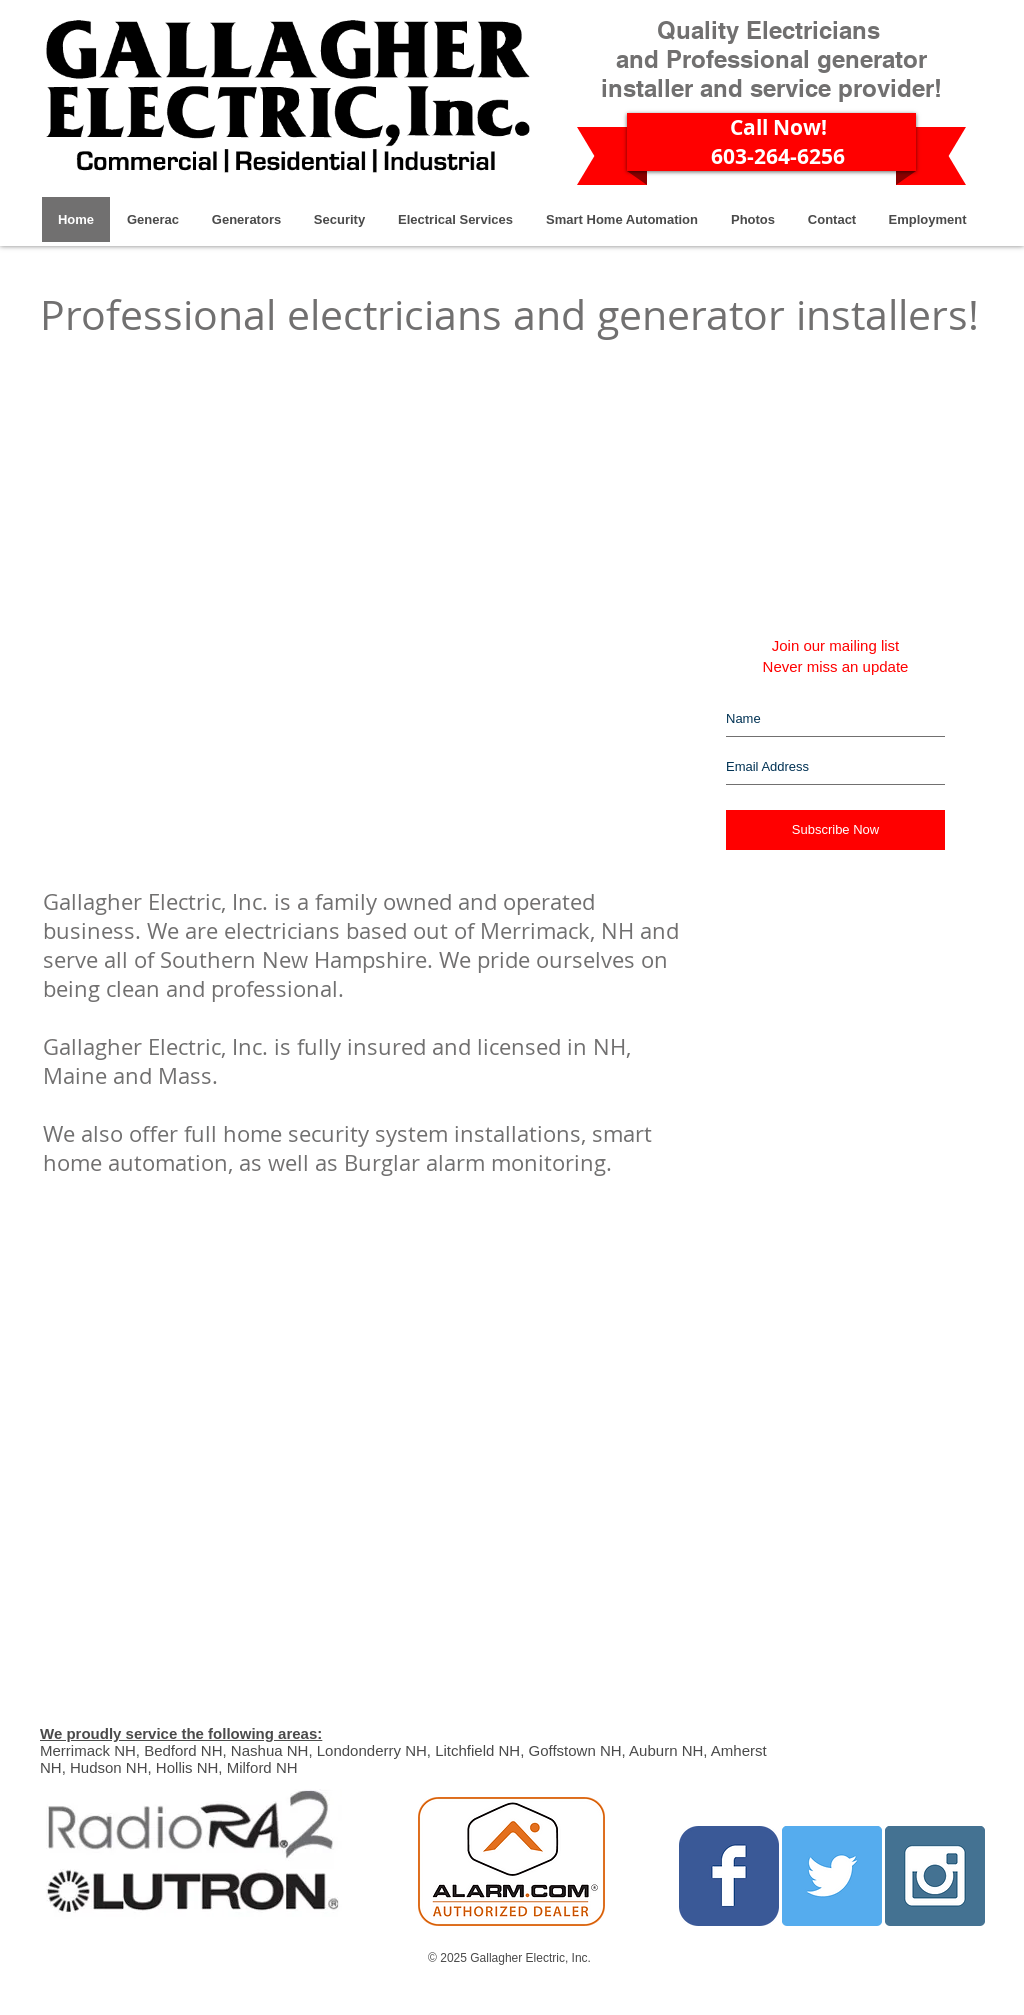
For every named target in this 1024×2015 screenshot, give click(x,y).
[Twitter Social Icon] (832, 1876)
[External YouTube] (303, 568)
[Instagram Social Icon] (935, 1876)
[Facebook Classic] (729, 1876)
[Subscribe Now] (835, 830)
